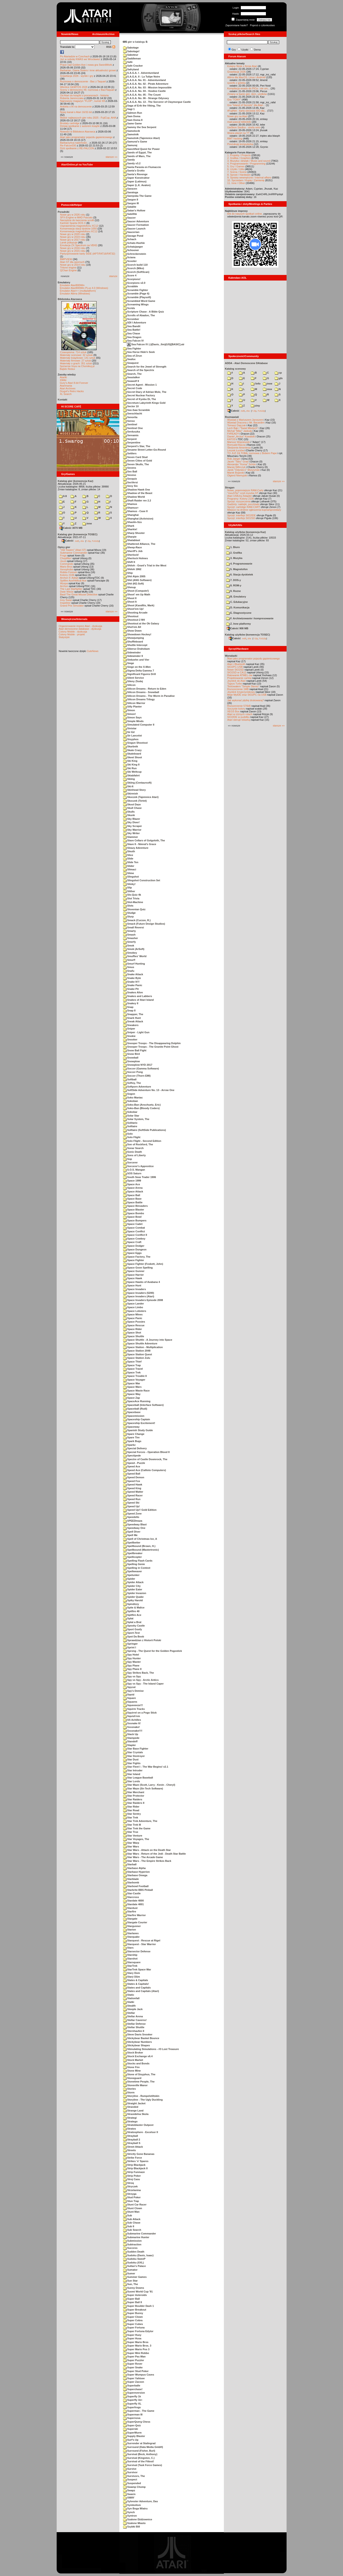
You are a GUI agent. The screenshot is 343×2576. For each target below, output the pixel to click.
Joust (63, 561)
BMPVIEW (66, 259)
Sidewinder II (133, 656)
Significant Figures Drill (139, 674)
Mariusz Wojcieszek (238, 442)
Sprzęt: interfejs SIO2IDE (241, 515)
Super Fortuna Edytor (138, 2331)
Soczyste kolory (236, 708)
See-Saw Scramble (136, 410)
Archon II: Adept (69, 577)
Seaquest (131, 363)
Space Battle (133, 1202)
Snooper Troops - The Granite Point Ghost (151, 1046)
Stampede (131, 1738)
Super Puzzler (133, 2360)
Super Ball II (132, 2302)
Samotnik (131, 134)
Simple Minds (133, 721)
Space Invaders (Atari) (138, 1296)
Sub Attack (131, 2219)
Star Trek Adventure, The (140, 1821)
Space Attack (133, 1191)
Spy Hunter (132, 1658)
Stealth (129, 2005)
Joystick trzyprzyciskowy (241, 692)
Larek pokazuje (69, 242)
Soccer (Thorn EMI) (137, 1075)
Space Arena (133, 1187)
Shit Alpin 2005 (134, 576)
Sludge (129, 912)
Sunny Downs (133, 2287)
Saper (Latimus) (135, 181)
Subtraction (132, 2244)
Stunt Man (131, 2211)
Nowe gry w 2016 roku (72, 248)
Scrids (129, 308)
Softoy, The (132, 1082)
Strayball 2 (131, 2139)
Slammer (130, 837)
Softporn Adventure (137, 1086)
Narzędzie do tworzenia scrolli (77, 220)
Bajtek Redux (67, 369)
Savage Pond (133, 235)
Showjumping (133, 637)
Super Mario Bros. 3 (137, 2345)
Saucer (129, 217)
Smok (128, 945)
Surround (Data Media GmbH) (143, 2447)
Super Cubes (133, 2324)
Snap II (129, 1010)
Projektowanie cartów (239, 678)
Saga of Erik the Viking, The (142, 105)
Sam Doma (131, 116)
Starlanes (131, 1933)
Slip (127, 887)
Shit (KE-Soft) (133, 583)
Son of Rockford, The (138, 1144)
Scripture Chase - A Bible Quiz (143, 311)
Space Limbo (133, 1307)
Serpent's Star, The (136, 446)
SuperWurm (132, 2432)
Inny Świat (66, 600)
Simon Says (132, 717)
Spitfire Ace (132, 1615)
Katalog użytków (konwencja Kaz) (245, 532)
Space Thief (132, 1361)
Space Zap (131, 1397)
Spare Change (133, 1434)
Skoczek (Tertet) (135, 800)
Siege (128, 663)
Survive (130, 2468)
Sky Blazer (131, 818)
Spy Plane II (132, 1669)
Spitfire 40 (131, 1611)
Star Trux (130, 1831)
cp (278, 372)
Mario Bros (66, 566)
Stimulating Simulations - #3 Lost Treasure (151, 2049)
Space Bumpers (135, 1220)
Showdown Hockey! (137, 634)
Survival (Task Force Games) (142, 2465)
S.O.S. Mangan (134, 1169)
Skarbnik (130, 746)
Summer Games (135, 2277)
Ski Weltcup (132, 771)
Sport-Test (131, 1632)
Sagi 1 (129, 109)
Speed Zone (132, 1513)
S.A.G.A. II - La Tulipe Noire (141, 76)
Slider (128, 866)
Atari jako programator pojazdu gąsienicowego (86, 137)
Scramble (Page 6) (136, 293)
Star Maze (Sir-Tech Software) (143, 1788)
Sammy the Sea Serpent (139, 127)
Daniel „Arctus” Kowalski (241, 436)
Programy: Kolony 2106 (240, 498)
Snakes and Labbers (137, 996)
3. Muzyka (234, 558)
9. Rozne (233, 591)
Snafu (128, 970)
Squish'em (131, 1716)
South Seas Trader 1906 (139, 1177)
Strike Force (132, 2157)
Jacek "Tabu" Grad (237, 461)
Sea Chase (131, 333)
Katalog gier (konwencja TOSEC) (78, 534)
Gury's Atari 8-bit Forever (74, 382)
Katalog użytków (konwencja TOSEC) (247, 634)
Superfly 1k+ (133, 2399)
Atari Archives (67, 388)
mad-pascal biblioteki (239, 121)
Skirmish (130, 793)
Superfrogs (132, 2407)
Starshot (130, 1958)
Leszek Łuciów (235, 450)
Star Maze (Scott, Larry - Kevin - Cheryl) (149, 1784)
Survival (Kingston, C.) (139, 2458)
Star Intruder (133, 1770)
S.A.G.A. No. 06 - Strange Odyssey (146, 98)
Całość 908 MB (237, 628)
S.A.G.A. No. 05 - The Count (142, 94)
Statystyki (64, 637)
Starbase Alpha (134, 1868)
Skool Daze (132, 804)
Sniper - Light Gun (136, 1032)
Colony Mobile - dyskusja (73, 631)
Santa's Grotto (134, 170)
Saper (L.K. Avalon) (137, 185)
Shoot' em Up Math (136, 594)
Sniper (129, 1028)
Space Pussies (134, 1321)
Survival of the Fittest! (138, 2461)
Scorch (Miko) (133, 268)
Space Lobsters (134, 1311)
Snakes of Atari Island (138, 999)
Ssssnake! (131, 1727)
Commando (66, 563)
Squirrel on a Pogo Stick (140, 1712)
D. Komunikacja (238, 607)
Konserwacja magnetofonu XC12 (79, 231)
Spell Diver (131, 1531)
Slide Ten (130, 862)
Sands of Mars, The (137, 156)
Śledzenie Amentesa (239, 447)
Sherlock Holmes (135, 558)
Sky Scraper (132, 826)
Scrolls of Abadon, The (139, 315)
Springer (130, 1643)
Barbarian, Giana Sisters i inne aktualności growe (88, 70)
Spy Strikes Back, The (138, 1672)
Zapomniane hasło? (236, 25)
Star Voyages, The (136, 1839)
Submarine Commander (73, 552)
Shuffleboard (133, 641)
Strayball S (131, 2143)
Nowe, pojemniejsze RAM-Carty (245, 490)
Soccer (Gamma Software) (141, 1068)
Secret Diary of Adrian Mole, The (145, 392)
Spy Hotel (131, 1654)
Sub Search (132, 2229)
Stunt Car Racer (135, 2204)
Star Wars (131, 1846)
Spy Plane (131, 1665)
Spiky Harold (133, 1600)
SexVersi (130, 482)
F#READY (233, 433)
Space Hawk (132, 1278)
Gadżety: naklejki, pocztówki (243, 504)
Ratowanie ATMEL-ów (239, 675)
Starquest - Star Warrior (139, 1944)
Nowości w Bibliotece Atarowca (77, 131)
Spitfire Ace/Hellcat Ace (73, 580)
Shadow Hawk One (136, 489)
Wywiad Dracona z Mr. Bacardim (245, 422)
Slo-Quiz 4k (132, 894)
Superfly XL (132, 2403)
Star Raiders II (133, 1802)
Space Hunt (132, 1285)
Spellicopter (132, 1557)
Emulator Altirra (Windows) (75, 293)
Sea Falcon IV (133, 340)
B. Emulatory (236, 596)
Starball (130, 1864)
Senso (129, 421)
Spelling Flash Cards (138, 1560)
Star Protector (133, 1795)
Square (129, 1698)
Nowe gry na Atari (237, 116)
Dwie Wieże (67, 591)
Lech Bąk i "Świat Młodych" (242, 428)
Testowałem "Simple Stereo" (243, 686)
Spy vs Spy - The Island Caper (143, 1683)
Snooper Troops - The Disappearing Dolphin (152, 1043)
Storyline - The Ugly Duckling (143, 2099)
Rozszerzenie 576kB (239, 705)
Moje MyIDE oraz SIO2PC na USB (247, 694)
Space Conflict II (135, 1234)
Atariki (63, 377)
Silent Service (133, 677)
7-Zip (88, 541)
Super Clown (133, 2316)
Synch (129, 2512)
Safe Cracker (133, 65)
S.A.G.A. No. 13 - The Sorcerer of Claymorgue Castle (157, 101)
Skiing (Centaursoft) (137, 782)
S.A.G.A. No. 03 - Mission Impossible (147, 87)
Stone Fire (131, 2067)
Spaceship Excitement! (139, 1423)
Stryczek (130, 2186)
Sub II (128, 2226)
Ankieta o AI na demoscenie (76, 106)
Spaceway (131, 1426)
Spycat (129, 1687)
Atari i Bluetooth (236, 664)
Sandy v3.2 (132, 163)
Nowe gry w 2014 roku (72, 264)
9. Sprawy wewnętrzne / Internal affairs (249, 177)
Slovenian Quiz (134, 909)
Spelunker (131, 1575)
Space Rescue (134, 1325)
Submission (132, 2240)
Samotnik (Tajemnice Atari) (141, 138)
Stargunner (132, 1926)
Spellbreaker (133, 1553)
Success (130, 2248)
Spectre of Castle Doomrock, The (145, 1459)
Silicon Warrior (134, 703)
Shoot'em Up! (133, 608)
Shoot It (130, 601)
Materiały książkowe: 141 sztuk (77, 357)
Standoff (130, 1741)
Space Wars (132, 1386)
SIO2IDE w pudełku (238, 717)
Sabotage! (131, 51)
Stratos (129, 2128)
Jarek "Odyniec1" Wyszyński (243, 469)
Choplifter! (66, 558)
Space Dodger (133, 1245)
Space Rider (132, 1329)
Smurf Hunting (134, 963)
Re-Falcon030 (68, 145)
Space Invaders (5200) (138, 1292)
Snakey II (130, 1003)
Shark (128, 525)
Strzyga (130, 2193)
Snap (128, 1007)
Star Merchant (133, 1792)
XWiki (63, 380)
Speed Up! (131, 1506)
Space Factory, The (136, 1256)
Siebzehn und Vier (136, 659)
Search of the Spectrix (138, 370)
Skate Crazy (132, 750)
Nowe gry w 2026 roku (72, 214)
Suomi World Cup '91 (138, 2291)
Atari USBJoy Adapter (239, 495)
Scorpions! (132, 279)
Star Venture (132, 1835)
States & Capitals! (136, 1983)
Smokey (130, 952)
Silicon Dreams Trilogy (139, 699)
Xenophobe (66, 569)
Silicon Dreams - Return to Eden (144, 688)
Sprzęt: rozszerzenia (239, 501)
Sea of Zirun (132, 355)
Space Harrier (133, 1274)
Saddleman (132, 58)
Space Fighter (133, 1260)
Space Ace (131, 1184)
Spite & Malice (134, 1607)
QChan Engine (68, 270)
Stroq (128, 2183)
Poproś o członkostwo (262, 25)
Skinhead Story (134, 789)
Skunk (129, 815)
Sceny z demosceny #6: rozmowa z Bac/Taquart (87, 89)
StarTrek (130, 1965)
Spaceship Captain (136, 1419)
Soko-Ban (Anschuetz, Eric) (142, 1104)
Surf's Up (131, 2439)
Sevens (129, 467)
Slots (128, 905)
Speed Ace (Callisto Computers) (144, 1470)
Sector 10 (131, 406)
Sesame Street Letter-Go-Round (144, 449)
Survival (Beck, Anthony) (140, 2454)
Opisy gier (64, 547)
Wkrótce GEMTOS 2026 (74, 87)
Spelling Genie (134, 1564)
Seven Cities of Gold (137, 460)
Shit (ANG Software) (137, 580)
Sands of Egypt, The (137, 152)
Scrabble (130, 286)
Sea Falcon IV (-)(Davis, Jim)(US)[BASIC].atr (156, 344)
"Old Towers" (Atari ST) (73, 550)
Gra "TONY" (234, 99)
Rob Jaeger (234, 458)
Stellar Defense (134, 2023)
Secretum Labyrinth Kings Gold (144, 402)
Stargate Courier (135, 1922)
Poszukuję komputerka (240, 144)
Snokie (129, 1036)
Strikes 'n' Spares (136, 2161)
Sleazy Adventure (135, 847)
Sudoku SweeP (134, 2258)
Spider (129, 1578)
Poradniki (63, 211)
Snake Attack (133, 974)
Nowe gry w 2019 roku (72, 237)
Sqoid (128, 1694)
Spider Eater (132, 1589)
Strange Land (133, 2110)
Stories (129, 2088)
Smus (128, 967)
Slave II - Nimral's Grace (139, 844)
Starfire (129, 1911)
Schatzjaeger (133, 246)
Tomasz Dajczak (236, 425)
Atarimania (66, 385)
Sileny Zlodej (133, 681)
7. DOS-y (233, 580)
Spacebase (132, 1412)
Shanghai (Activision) (138, 518)
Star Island (131, 1774)
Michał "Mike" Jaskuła (239, 430)
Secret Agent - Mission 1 (140, 384)
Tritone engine (68, 267)
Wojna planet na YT (238, 133)
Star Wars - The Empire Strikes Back (147, 1860)
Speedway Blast (135, 1524)
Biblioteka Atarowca (70, 299)
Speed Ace (131, 1466)
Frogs (63, 555)
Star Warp (131, 1842)
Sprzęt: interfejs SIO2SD (241, 518)
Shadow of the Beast (137, 493)
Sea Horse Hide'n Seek (139, 352)
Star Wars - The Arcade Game (143, 1857)
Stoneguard (132, 2078)
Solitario (130, 1122)
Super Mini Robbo (136, 2353)
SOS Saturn (132, 1173)
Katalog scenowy (235, 368)
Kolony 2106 (67, 575)
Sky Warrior (132, 829)
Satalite (129, 206)
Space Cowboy (134, 1238)
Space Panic (132, 1318)
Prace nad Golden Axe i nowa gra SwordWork (86, 64)
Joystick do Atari (236, 680)
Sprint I (129, 1647)
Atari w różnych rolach (239, 714)
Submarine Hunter (136, 2237)
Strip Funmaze (134, 2172)
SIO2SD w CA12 (236, 672)
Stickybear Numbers (137, 2041)
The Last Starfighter (71, 589)
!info (256, 383)
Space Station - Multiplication (143, 1347)
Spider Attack (133, 1582)
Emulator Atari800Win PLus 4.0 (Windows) (84, 288)
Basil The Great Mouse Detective (79, 594)
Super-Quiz (132, 2425)
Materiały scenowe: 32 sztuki (76, 355)
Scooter (130, 261)
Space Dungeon (135, 1249)
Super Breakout (134, 2309)
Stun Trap (131, 2201)
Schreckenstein (134, 253)
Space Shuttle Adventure (140, 1343)
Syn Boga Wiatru (135, 2508)
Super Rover (132, 2363)
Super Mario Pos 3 (136, 2349)
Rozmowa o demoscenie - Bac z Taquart (83, 81)
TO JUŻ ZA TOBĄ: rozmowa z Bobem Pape (252, 453)
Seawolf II (131, 381)
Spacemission (133, 1415)
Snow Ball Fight (135, 1050)
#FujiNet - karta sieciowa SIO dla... (247, 110)
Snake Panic (132, 985)
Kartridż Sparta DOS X (73, 223)
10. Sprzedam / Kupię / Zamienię (246, 180)
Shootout (130, 616)
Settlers (130, 453)
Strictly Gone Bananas (138, 2154)
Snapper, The (133, 1014)
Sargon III (131, 203)
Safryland (131, 69)
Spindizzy (131, 1604)
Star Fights (132, 1763)
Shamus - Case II (135, 511)
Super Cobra (133, 2320)
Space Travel (133, 1368)
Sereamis (131, 435)
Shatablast (131, 540)
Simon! (129, 714)
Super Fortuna (134, 2327)
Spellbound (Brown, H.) (139, 1546)
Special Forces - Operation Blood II (146, 1452)
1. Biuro (233, 547)
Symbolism (132, 2505)
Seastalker (131, 377)
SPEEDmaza (132, 1520)
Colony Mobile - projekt (72, 634)
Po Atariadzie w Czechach (75, 56)
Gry (234, 49)
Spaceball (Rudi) (135, 1408)
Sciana (129, 257)
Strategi (130, 2117)
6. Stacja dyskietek (239, 574)
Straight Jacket (134, 2103)
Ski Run (130, 768)
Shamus (130, 504)
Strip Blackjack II (135, 2168)
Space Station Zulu (136, 1357)
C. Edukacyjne (237, 601)
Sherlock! (131, 554)
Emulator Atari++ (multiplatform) (78, 290)
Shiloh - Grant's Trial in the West (145, 565)
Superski (130, 2429)
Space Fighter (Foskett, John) (143, 1263)
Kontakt (62, 399)
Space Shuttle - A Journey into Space (147, 1339)
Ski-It (128, 786)
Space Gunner (134, 1271)
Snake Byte (132, 978)
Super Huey (132, 2335)
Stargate (130, 1918)
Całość (68, 540)
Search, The (132, 373)
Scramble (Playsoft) (137, 297)
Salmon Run (132, 112)
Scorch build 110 (135, 264)
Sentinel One (133, 428)
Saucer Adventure (136, 221)
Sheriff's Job (133, 551)
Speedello (131, 1517)
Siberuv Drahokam (136, 648)
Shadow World (134, 496)
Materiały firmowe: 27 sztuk (75, 360)
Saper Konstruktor (136, 177)
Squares (130, 1701)
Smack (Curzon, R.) (137, 920)
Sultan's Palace (134, 2266)
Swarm (129, 2494)
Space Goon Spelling (138, 1267)
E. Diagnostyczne (239, 612)
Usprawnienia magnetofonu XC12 (79, 225)
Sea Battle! (131, 329)
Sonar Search (133, 1148)
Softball (130, 1079)
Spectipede (132, 1455)
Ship (128, 572)
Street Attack (133, 2146)
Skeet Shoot (132, 757)
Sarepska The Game (137, 195)
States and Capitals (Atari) (141, 1991)
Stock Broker (133, 2052)
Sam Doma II (133, 120)
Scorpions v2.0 (134, 282)
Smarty (129, 931)
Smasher (130, 938)
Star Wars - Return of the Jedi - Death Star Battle (154, 1853)
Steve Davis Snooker (138, 2034)
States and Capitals (137, 1987)
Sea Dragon (132, 337)
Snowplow (131, 1061)
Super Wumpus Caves (138, 2374)
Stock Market (133, 2060)
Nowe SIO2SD (235, 669)
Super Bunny (133, 2313)
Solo (128, 1133)
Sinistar (130, 728)
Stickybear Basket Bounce (141, 2038)
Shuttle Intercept (135, 645)
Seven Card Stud (135, 457)
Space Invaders (134, 1289)
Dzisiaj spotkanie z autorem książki (80, 126)
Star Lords (131, 1781)
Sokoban (130, 1101)
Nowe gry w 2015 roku (72, 250)
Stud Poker (132, 2197)
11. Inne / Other (236, 183)
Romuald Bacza (236, 444)
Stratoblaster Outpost (138, 2125)
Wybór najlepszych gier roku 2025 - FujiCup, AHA (88, 117)
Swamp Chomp (134, 2487)
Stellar (129, 2012)
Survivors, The (134, 2476)
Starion (129, 1929)
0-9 (63, 496)
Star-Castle (132, 1893)
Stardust (130, 1908)
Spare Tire (131, 1437)
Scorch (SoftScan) (136, 272)
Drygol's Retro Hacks (72, 391)
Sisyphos (131, 739)
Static (128, 1994)
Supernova (131, 2418)
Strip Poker (132, 2175)
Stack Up (130, 1734)
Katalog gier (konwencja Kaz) (75, 481)
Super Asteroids (135, 2295)
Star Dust (131, 1759)
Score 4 (130, 275)
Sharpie (130, 536)
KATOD (231, 439)
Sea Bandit (131, 326)
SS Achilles (132, 1719)
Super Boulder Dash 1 (138, 2306)
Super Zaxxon (133, 2381)
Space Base (132, 1198)
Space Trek (132, 1372)
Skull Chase (132, 808)
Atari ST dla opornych (72, 262)
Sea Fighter (132, 348)
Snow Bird (131, 1053)
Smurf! (129, 960)
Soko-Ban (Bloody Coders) (141, 1108)
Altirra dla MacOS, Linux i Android (246, 77)
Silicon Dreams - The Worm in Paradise (149, 695)
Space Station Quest (137, 1354)
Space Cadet (133, 1224)
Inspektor (65, 602)
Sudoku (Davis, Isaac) (138, 2255)
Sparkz (129, 1444)
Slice (128, 855)
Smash (129, 934)
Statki (128, 2002)
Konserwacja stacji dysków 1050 (78, 228)
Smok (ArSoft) (133, 949)
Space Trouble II (135, 1376)
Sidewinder (132, 652)
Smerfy (129, 941)
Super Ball (131, 2298)
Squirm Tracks (134, 1709)
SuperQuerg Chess (136, 2421)
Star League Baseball (138, 1777)
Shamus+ (131, 507)
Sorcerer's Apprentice (138, 1166)
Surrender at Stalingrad (139, 2443)
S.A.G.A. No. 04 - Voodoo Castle (144, 91)
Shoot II (130, 598)
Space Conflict (134, 1231)
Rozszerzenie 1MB (238, 689)
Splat (128, 1618)
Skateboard (132, 753)
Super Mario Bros (136, 2342)
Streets (129, 2150)
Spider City (132, 1586)
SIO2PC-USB (235, 666)
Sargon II (130, 199)
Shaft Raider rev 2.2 (137, 500)
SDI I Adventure (134, 322)
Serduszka (131, 431)
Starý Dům (131, 1976)
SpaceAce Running (136, 1401)
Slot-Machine (133, 902)
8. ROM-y (234, 585)
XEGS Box (233, 711)
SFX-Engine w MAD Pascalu (76, 217)
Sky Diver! (131, 822)
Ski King (130, 760)
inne (87, 523)
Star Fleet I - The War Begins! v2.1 (145, 1766)
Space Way (132, 1394)
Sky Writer (131, 833)
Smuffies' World (135, 956)
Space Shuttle (133, 1336)
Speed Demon (133, 1477)
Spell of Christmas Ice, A (140, 1538)
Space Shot (132, 1332)
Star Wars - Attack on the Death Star (147, 1850)
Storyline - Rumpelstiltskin (141, 2096)
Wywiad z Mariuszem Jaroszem (245, 419)
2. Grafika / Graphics (239, 158)
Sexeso (129, 475)
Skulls (129, 811)
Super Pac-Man (134, 2356)
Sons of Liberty (134, 1155)
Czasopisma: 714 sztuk (73, 352)
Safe (128, 62)
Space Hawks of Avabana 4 (141, 1282)
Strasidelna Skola (136, 2114)
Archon (64, 586)
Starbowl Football (136, 1886)
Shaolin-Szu (132, 522)
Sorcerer (130, 1162)
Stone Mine (132, 2070)
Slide (128, 858)
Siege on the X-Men (137, 666)
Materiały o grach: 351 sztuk (76, 363)
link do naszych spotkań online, (245, 213)
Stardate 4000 (133, 1900)
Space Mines (133, 1314)
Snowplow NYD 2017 (137, 1064)
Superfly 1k (132, 2396)
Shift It (129, 562)
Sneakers (131, 1025)
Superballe (131, 2385)
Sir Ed (129, 732)
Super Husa (132, 2338)
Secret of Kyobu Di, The (139, 399)
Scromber (131, 319)
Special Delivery (135, 1448)
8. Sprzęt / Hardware (239, 174)
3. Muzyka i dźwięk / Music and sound (248, 160)
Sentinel (130, 424)
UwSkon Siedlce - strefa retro (244, 127)
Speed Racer (133, 1495)
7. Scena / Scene (237, 172)
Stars (128, 1947)
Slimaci (129, 869)
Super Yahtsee (134, 2378)
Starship (130, 1954)
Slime (128, 873)
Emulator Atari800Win (72, 285)
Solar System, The (136, 1119)
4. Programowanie (239, 563)
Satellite (130, 214)
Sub (127, 2215)
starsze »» (112, 156)
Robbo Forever (68, 572)
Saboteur (130, 54)
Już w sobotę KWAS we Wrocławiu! (80, 59)
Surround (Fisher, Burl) (139, 2450)
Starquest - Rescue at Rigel (141, 1940)
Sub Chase (131, 2222)
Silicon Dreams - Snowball (141, 692)
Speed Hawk (132, 1484)
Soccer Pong (133, 1072)
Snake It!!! (131, 981)
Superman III (133, 2414)
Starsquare (132, 1962)
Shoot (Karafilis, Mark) (138, 605)
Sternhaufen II (133, 2031)
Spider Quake (133, 1596)
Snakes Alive (133, 992)
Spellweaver (132, 1571)
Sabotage (131, 47)
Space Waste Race (136, 1390)
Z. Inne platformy (238, 623)
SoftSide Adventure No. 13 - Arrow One (148, 1090)
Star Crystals (133, 1752)
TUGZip (95, 541)
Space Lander (133, 1303)
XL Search (66, 394)
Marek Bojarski (235, 472)
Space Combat (134, 1227)
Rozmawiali (232, 417)
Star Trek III (132, 1824)
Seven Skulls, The (136, 464)
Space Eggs (132, 1253)
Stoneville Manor (135, 2085)
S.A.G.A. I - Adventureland (141, 72)
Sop (127, 1159)
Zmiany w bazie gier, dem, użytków (247, 94)
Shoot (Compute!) (136, 590)
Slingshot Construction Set (141, 880)
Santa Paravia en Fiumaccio (142, 167)
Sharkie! (130, 529)
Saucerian (131, 232)
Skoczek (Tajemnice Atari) (141, 797)
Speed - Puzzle (134, 1463)
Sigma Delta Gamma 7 (138, 670)
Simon (129, 710)
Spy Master (132, 1661)
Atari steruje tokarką (238, 719)
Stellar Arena (133, 2016)
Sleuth (129, 851)
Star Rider (131, 1806)
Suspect (130, 2479)
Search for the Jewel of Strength (145, 366)
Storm (129, 2092)
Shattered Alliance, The (139, 543)
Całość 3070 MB (71, 527)
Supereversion (134, 2392)
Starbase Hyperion (136, 1871)
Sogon (129, 1093)
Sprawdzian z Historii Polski (142, 1640)
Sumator (130, 2269)
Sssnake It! (132, 1723)
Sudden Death (133, 2251)
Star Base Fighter (135, 1748)
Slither (129, 891)
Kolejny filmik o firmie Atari (242, 66)
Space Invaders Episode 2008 (143, 1300)
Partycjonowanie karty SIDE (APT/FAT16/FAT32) (87, 253)
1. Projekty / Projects (239, 155)
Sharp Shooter (134, 533)
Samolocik (131, 130)
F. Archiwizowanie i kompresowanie (250, 618)
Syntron (130, 2515)
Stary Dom (131, 1973)
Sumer (129, 2273)
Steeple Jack (133, 2009)
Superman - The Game (138, 2410)
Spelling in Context (136, 1567)
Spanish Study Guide (138, 1430)
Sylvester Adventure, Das (140, 2501)
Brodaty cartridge (70, 123)
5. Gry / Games (236, 166)
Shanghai (131, 514)
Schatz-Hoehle (134, 243)
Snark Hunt (132, 1018)
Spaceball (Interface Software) (143, 1405)
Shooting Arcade (135, 612)
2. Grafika (234, 552)
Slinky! (129, 884)
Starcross (131, 1897)
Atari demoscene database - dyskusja (80, 628)
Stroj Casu (131, 2179)
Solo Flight (131, 1137)
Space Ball (131, 1195)
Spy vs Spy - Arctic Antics (141, 1680)
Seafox (129, 359)
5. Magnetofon (237, 569)
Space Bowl (132, 1216)
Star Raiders (132, 1799)
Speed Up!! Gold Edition (140, 1509)
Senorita (130, 417)
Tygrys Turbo (234, 683)
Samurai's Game (135, 141)
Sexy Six (130, 485)
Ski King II (131, 764)
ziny (255, 405)
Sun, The (130, 2284)
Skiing (129, 779)
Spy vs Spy (132, 1676)
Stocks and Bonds (136, 2063)
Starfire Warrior (134, 1915)
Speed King (132, 1488)
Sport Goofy (132, 1629)
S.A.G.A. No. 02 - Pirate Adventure (146, 83)
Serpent (130, 439)
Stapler (129, 1745)
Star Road (131, 1810)
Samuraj (130, 145)
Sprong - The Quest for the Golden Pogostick (152, 1651)
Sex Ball (130, 471)
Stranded (130, 2106)
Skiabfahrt (131, 775)
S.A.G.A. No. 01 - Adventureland (144, 80)
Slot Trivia (131, 898)
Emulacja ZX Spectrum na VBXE (78, 245)
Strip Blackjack (134, 2164)
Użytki (244, 49)
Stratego (130, 2121)
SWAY (128, 2497)
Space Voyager (134, 1379)
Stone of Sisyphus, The (139, 2074)
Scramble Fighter (135, 290)
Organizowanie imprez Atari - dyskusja (80, 626)
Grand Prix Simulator (72, 605)
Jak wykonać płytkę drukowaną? (245, 700)
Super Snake (133, 2367)
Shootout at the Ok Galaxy (141, 623)
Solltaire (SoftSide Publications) (144, 1130)
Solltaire (130, 1126)
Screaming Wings (136, 304)
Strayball (130, 2135)
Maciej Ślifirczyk (236, 467)
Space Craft (132, 1242)
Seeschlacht (132, 413)
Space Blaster (133, 1209)
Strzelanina (132, 2190)
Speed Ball (131, 1473)
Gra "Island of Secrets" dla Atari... (246, 105)
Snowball (130, 1057)
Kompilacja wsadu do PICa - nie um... (248, 88)
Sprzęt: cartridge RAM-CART (243, 507)
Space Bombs (133, 1213)
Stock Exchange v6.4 (138, 2056)
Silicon (129, 685)
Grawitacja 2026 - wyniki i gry (76, 75)
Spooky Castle (134, 1625)
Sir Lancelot (132, 735)
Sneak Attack (133, 1021)
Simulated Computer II (138, 724)
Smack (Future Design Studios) (144, 923)
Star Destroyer (134, 1756)
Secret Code (132, 388)
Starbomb (131, 1882)
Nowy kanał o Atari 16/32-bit (76, 112)
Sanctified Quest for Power (141, 149)
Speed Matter (133, 1491)
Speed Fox (131, 1481)
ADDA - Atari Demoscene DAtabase (246, 363)
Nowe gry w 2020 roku (72, 234)
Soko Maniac (133, 1097)
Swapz (129, 2490)
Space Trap (132, 1365)
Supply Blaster (134, 2436)
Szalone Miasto (134, 2523)
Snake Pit (131, 989)
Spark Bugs (132, 1441)
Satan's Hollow (134, 210)
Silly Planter (132, 706)
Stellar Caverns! (135, 2020)
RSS (110, 46)
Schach (129, 239)
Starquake (131, 1936)
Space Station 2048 (136, 1350)
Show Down (132, 630)
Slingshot (131, 876)
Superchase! (133, 2389)
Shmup (129, 587)
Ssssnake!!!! (132, 1730)
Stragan (230, 487)
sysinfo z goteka (236, 82)
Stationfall (131, 1998)
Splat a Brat (132, 1622)
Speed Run (132, 1499)
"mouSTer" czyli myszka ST (242, 493)
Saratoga (130, 192)
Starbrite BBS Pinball (138, 1889)
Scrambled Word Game (139, 301)
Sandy (129, 159)
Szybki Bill (131, 2526)
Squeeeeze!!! (133, 1705)
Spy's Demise (133, 1690)
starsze (113, 276)
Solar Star (131, 1115)
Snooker (130, 1039)
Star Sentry (132, 1813)
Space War (131, 1383)
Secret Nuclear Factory (139, 395)
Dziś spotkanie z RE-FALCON (77, 148)
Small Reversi (133, 927)
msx (267, 389)
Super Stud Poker (136, 2371)
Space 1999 (132, 1180)
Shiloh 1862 (132, 569)
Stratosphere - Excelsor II (140, 2132)
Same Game (132, 123)
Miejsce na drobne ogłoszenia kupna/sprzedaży (254, 509)
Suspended (132, 2483)
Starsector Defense (136, 1951)
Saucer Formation (136, 224)
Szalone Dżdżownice (137, 2519)
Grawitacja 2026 (236, 71)
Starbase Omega (135, 1875)
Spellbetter (131, 1542)
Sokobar (130, 1111)
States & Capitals (135, 1980)
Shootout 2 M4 (134, 619)
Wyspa (64, 583)
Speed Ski (131, 1502)
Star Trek (130, 1817)
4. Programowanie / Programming (246, 163)
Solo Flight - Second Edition (142, 1141)
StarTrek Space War (137, 1969)
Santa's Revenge (135, 174)
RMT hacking (234, 138)
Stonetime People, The (139, 2081)
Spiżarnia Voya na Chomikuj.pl (77, 366)
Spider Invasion (134, 1593)
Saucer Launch (134, 228)
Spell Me (130, 1535)
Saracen (130, 188)
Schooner (131, 250)
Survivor (130, 2472)
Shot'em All (132, 627)
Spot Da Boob (133, 1636)
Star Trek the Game (136, 1828)
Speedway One (134, 1528)
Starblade (131, 1879)
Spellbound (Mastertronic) (141, 1549)
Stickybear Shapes (136, 2045)
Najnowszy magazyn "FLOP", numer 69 (82, 101)
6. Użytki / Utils (235, 169)
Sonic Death (132, 1151)
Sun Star (130, 2280)
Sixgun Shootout (135, 742)
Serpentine (131, 442)
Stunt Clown (132, 2208)
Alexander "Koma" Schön (241, 464)
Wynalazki (231, 655)
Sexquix (130, 478)
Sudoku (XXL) (133, 2262)
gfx (279, 378)
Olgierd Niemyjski (237, 475)
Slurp (128, 916)
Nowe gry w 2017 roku (72, 239)
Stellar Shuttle (133, 2027)
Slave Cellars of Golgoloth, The (144, 840)
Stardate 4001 (133, 1904)
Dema (257, 49)
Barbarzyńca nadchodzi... (74, 142)
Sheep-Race (132, 547)
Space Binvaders (135, 1205)
